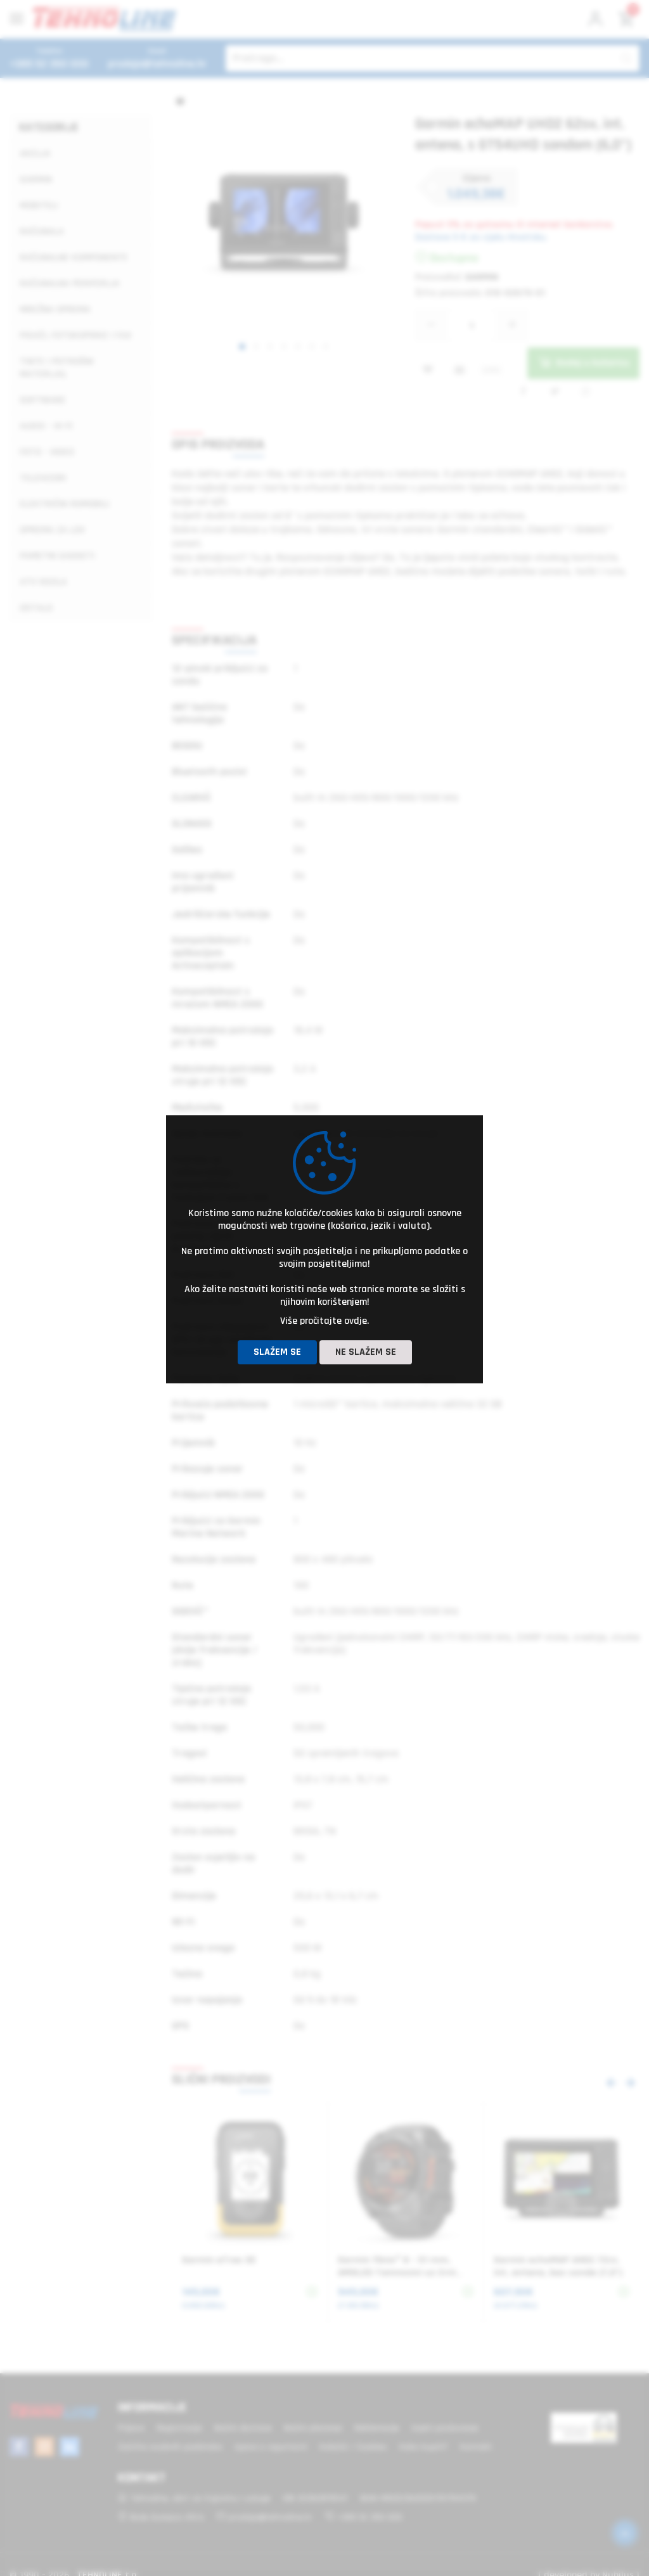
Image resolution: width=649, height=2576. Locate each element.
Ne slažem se (365, 1352)
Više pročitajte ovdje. (324, 1321)
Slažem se (277, 1352)
